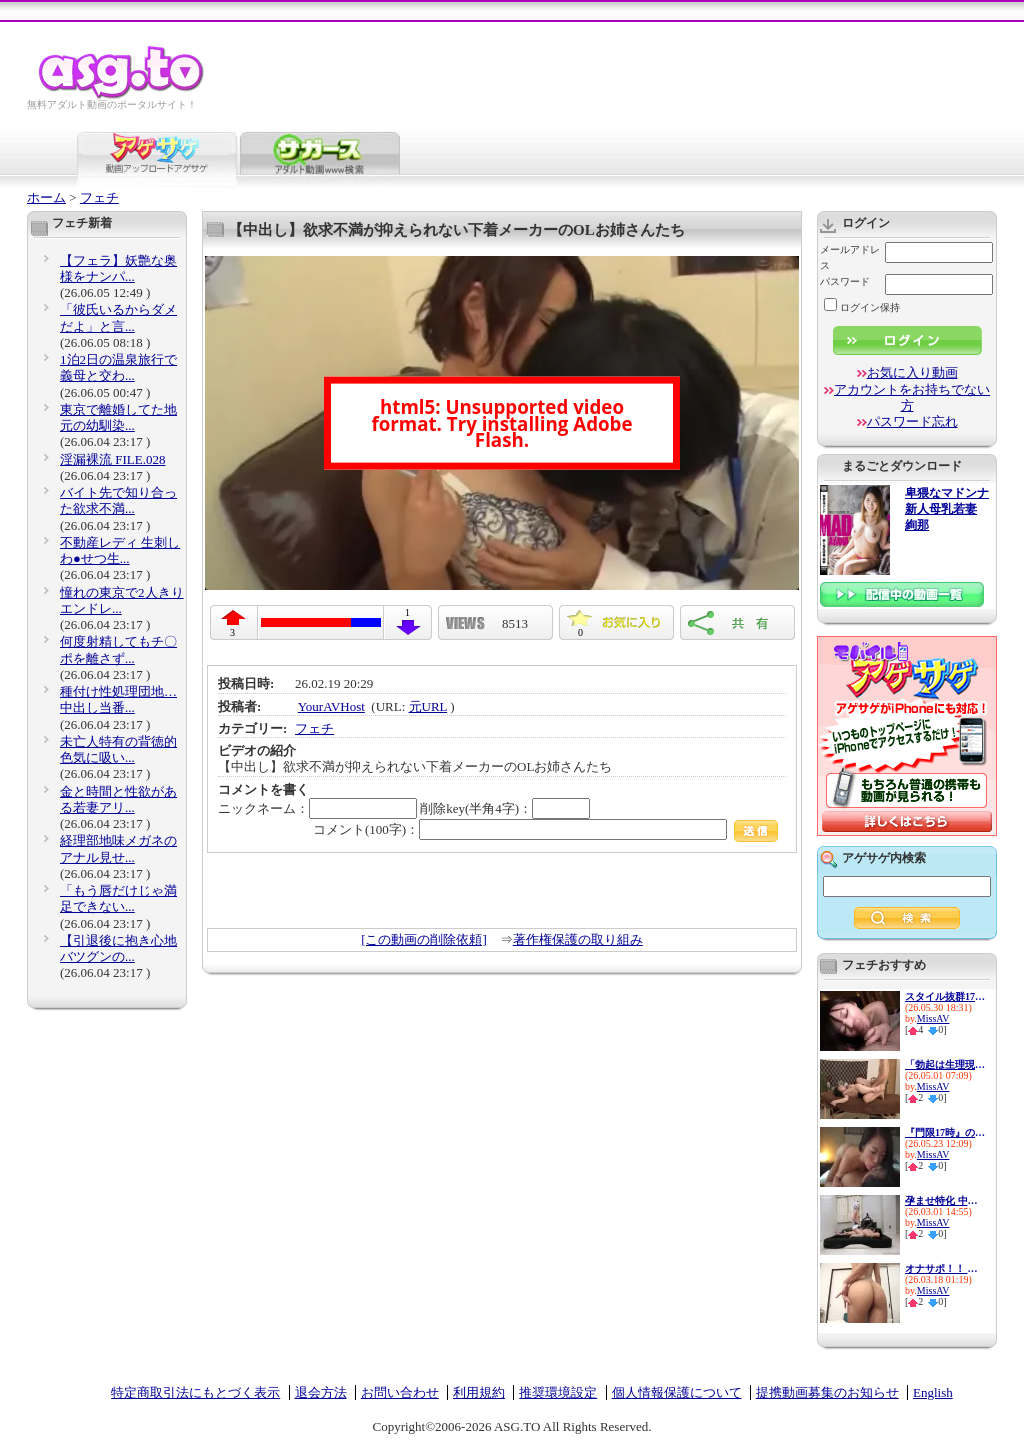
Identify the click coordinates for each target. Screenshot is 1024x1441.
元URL (428, 706)
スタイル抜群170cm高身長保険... (945, 996)
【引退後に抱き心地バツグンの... (118, 948)
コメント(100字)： (545, 829)
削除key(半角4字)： (505, 808)
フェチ (99, 197)
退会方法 (321, 1392)
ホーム (46, 197)
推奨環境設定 (558, 1392)
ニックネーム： (317, 808)
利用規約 (479, 1392)
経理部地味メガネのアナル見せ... (118, 848)
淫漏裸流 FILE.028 (112, 459)
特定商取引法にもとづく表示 (195, 1392)
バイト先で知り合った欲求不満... (118, 500)
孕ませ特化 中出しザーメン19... (945, 1200)
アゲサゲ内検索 (884, 858)
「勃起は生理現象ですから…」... (945, 1064)
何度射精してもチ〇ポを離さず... (118, 649)
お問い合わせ (400, 1392)
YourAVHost (331, 706)
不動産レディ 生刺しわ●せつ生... (120, 550)
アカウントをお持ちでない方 (912, 397)
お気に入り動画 (912, 372)
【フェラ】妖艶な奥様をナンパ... (118, 268)
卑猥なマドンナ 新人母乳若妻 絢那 (947, 509)
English (933, 1392)
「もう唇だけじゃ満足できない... (118, 898)
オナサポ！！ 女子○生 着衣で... (945, 1268)
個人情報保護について (677, 1392)
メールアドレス (850, 257)
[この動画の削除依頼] (424, 939)
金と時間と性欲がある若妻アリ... (118, 799)
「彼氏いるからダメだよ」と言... (118, 317)
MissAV (933, 1018)
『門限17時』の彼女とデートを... (945, 1132)
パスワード (845, 281)
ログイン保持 (862, 307)
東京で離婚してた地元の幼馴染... (118, 417)
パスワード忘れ (912, 421)
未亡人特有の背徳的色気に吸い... (118, 749)
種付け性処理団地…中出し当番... (118, 699)
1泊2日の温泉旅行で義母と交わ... (118, 367)
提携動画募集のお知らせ (827, 1392)
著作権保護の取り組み (578, 939)
